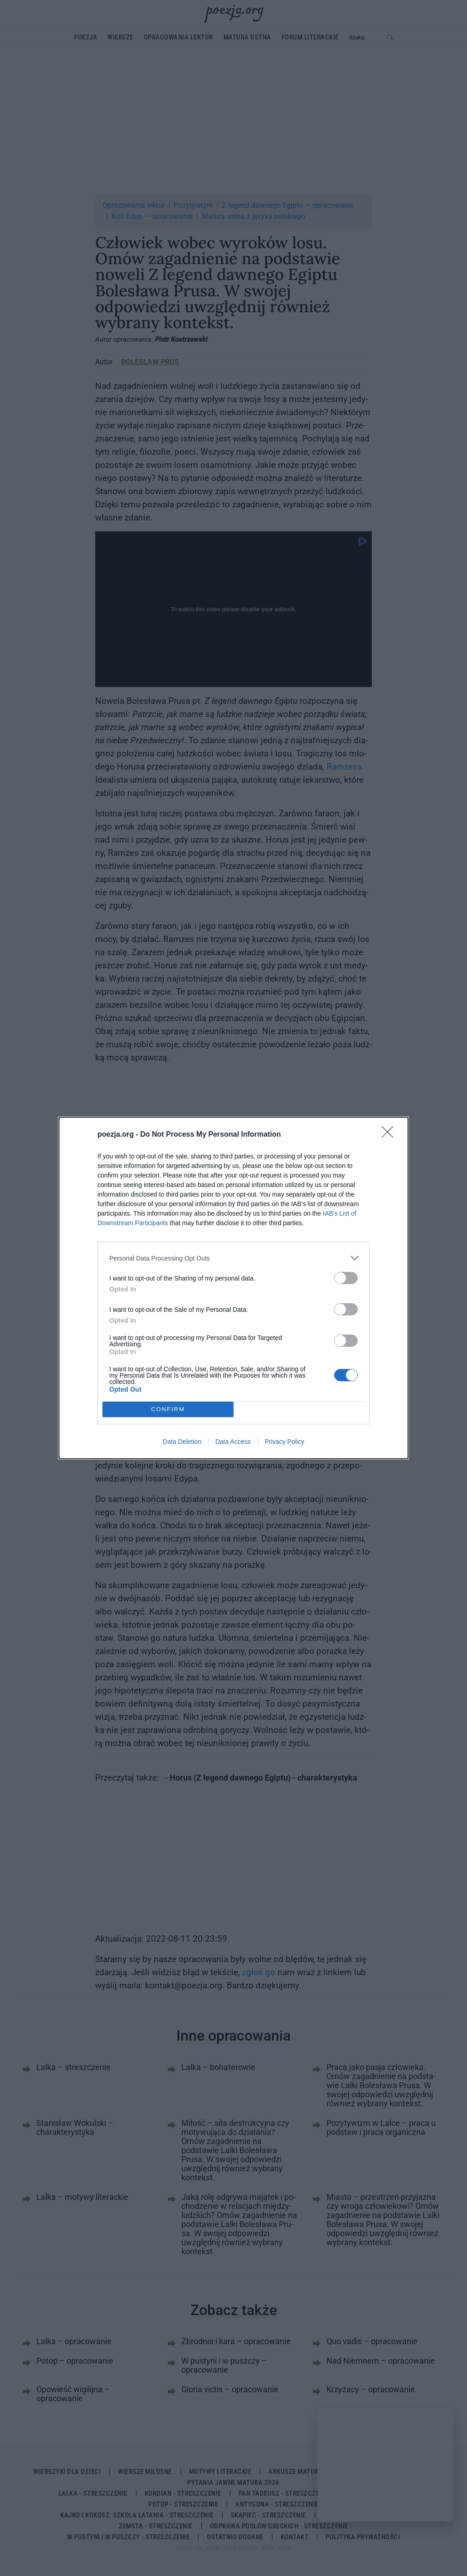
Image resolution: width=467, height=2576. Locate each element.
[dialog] (233, 1288)
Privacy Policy (284, 1441)
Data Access (233, 1441)
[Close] (390, 1134)
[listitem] (233, 1258)
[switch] (346, 1278)
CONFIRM (168, 1409)
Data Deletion (182, 1441)
